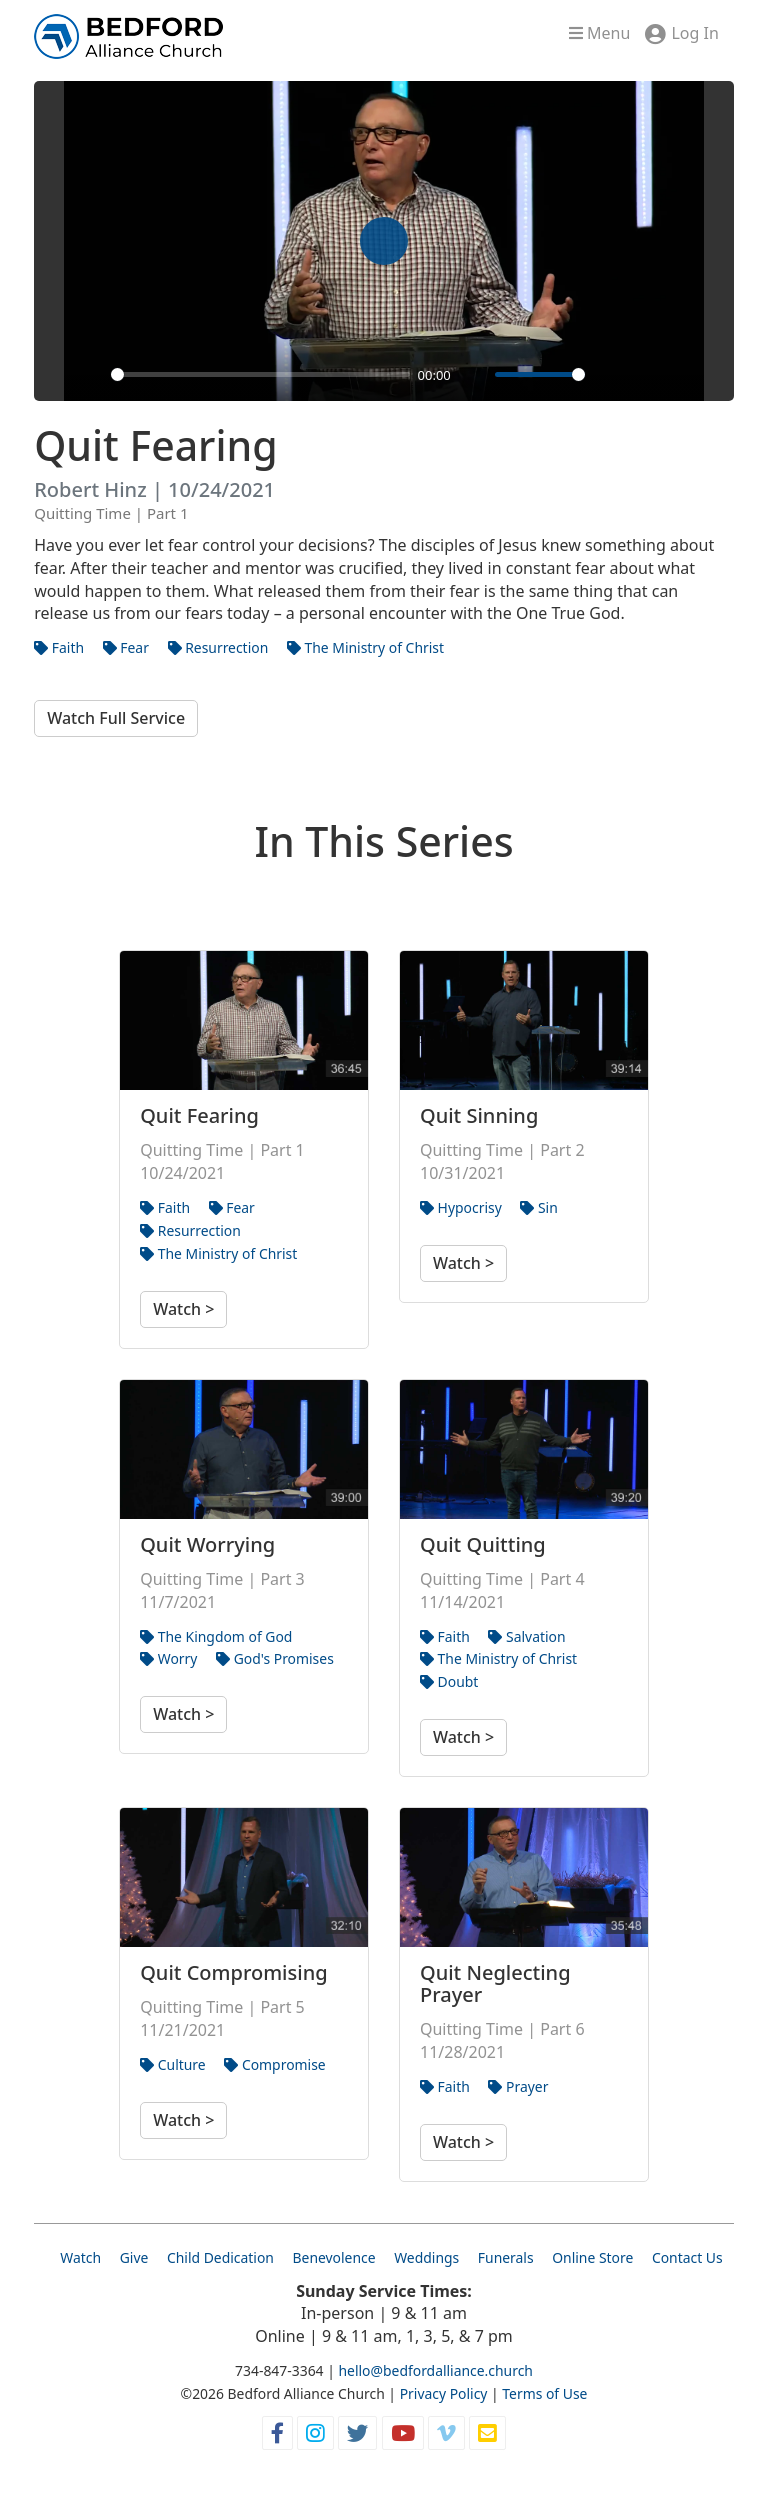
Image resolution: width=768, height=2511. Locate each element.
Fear (126, 647)
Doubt (449, 1681)
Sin (538, 1207)
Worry (168, 1658)
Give (134, 2257)
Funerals (506, 2257)
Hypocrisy (461, 1207)
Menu (599, 33)
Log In (694, 33)
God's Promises (275, 1658)
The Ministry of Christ (365, 647)
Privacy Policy (444, 2393)
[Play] (90, 375)
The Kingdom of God (216, 1636)
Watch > (183, 1309)
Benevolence (334, 2257)
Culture (173, 2064)
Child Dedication (220, 2257)
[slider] (260, 374)
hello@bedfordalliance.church (435, 2370)
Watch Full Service (116, 718)
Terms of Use (544, 2393)
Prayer (518, 2086)
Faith (59, 647)
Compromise (274, 2064)
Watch (80, 2257)
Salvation (526, 1636)
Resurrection (218, 647)
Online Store (592, 2257)
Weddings (426, 2257)
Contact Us (687, 2257)
